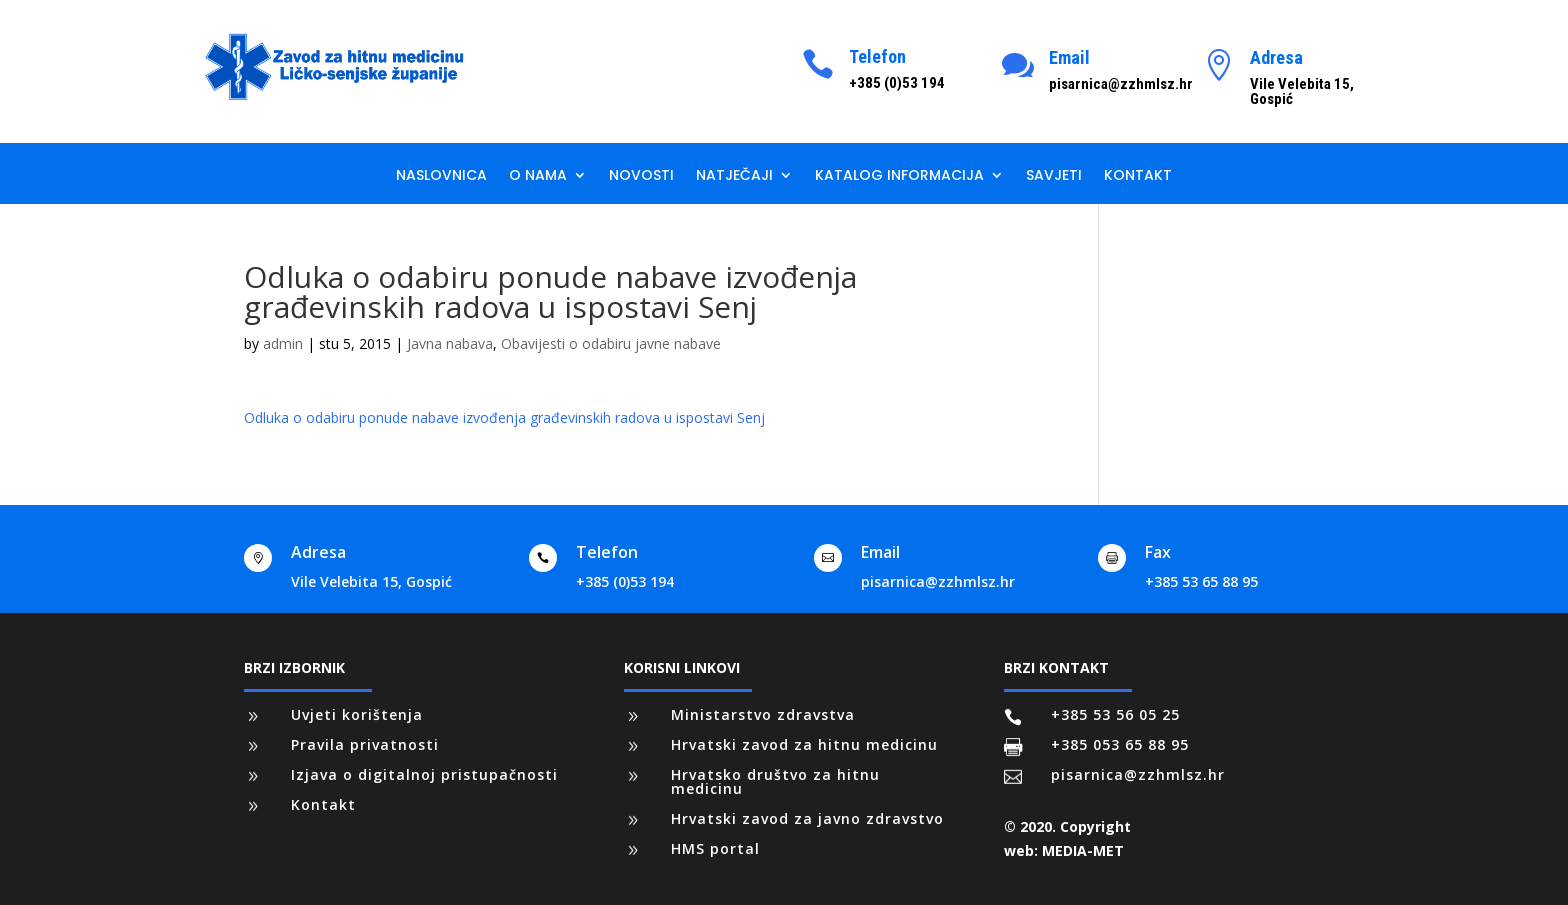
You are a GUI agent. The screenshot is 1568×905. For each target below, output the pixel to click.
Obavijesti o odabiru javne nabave (611, 343)
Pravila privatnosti (365, 744)
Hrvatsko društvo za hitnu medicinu (775, 781)
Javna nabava (450, 343)
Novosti (641, 176)
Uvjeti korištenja (357, 714)
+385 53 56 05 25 (1115, 714)
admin (283, 343)
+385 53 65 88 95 (1201, 581)
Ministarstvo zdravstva (763, 714)
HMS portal (715, 848)
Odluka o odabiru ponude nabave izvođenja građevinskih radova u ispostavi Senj (504, 417)
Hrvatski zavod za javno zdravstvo (807, 818)
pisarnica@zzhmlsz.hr (938, 581)
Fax (1158, 552)
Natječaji (734, 176)
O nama (538, 176)
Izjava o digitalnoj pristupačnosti (424, 774)
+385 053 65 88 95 (1120, 744)
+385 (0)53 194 (625, 581)
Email (1069, 57)
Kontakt (1138, 176)
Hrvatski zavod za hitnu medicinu (804, 744)
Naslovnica (441, 176)
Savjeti (1054, 176)
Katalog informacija (899, 176)
